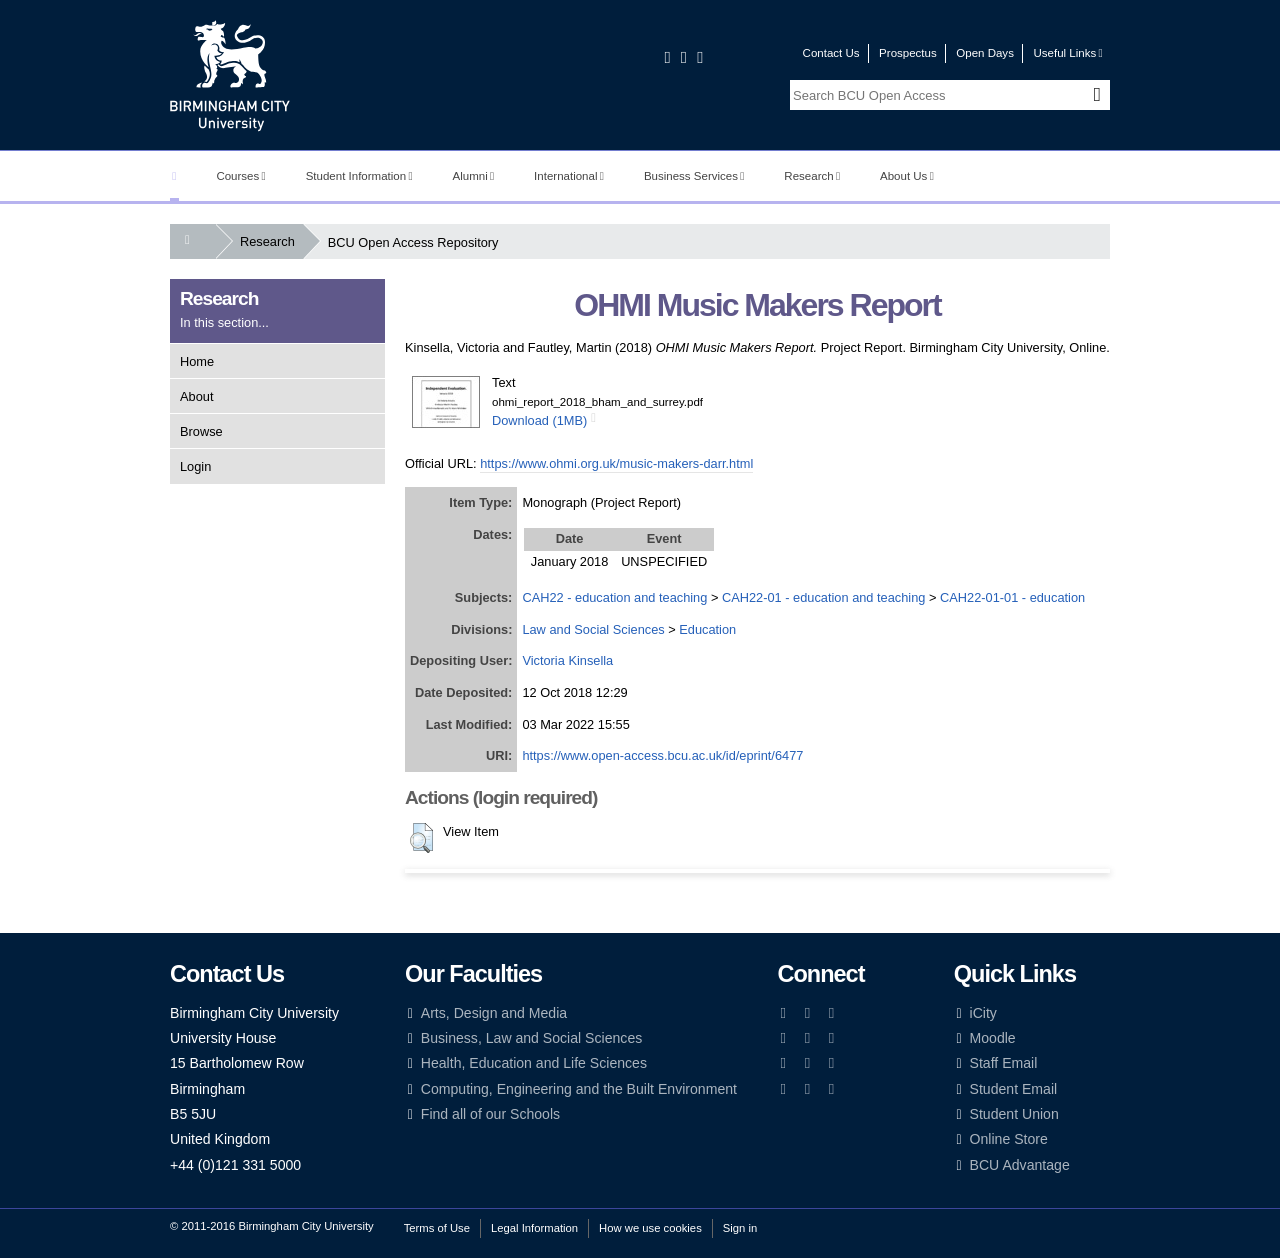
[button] (421, 838)
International (569, 176)
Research (812, 176)
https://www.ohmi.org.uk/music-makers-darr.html (616, 463)
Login (195, 466)
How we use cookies (650, 1228)
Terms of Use (437, 1228)
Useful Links (1067, 53)
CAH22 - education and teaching (614, 597)
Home (197, 361)
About (196, 396)
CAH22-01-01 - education (1012, 597)
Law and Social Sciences (593, 629)
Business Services (694, 176)
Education (707, 629)
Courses (240, 176)
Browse (201, 431)
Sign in (740, 1228)
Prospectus (908, 53)
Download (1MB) (539, 420)
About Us (907, 176)
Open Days (985, 53)
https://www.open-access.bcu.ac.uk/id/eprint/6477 (662, 755)
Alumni (474, 176)
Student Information (359, 176)
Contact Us (831, 53)
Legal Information (534, 1228)
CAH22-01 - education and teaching (823, 597)
